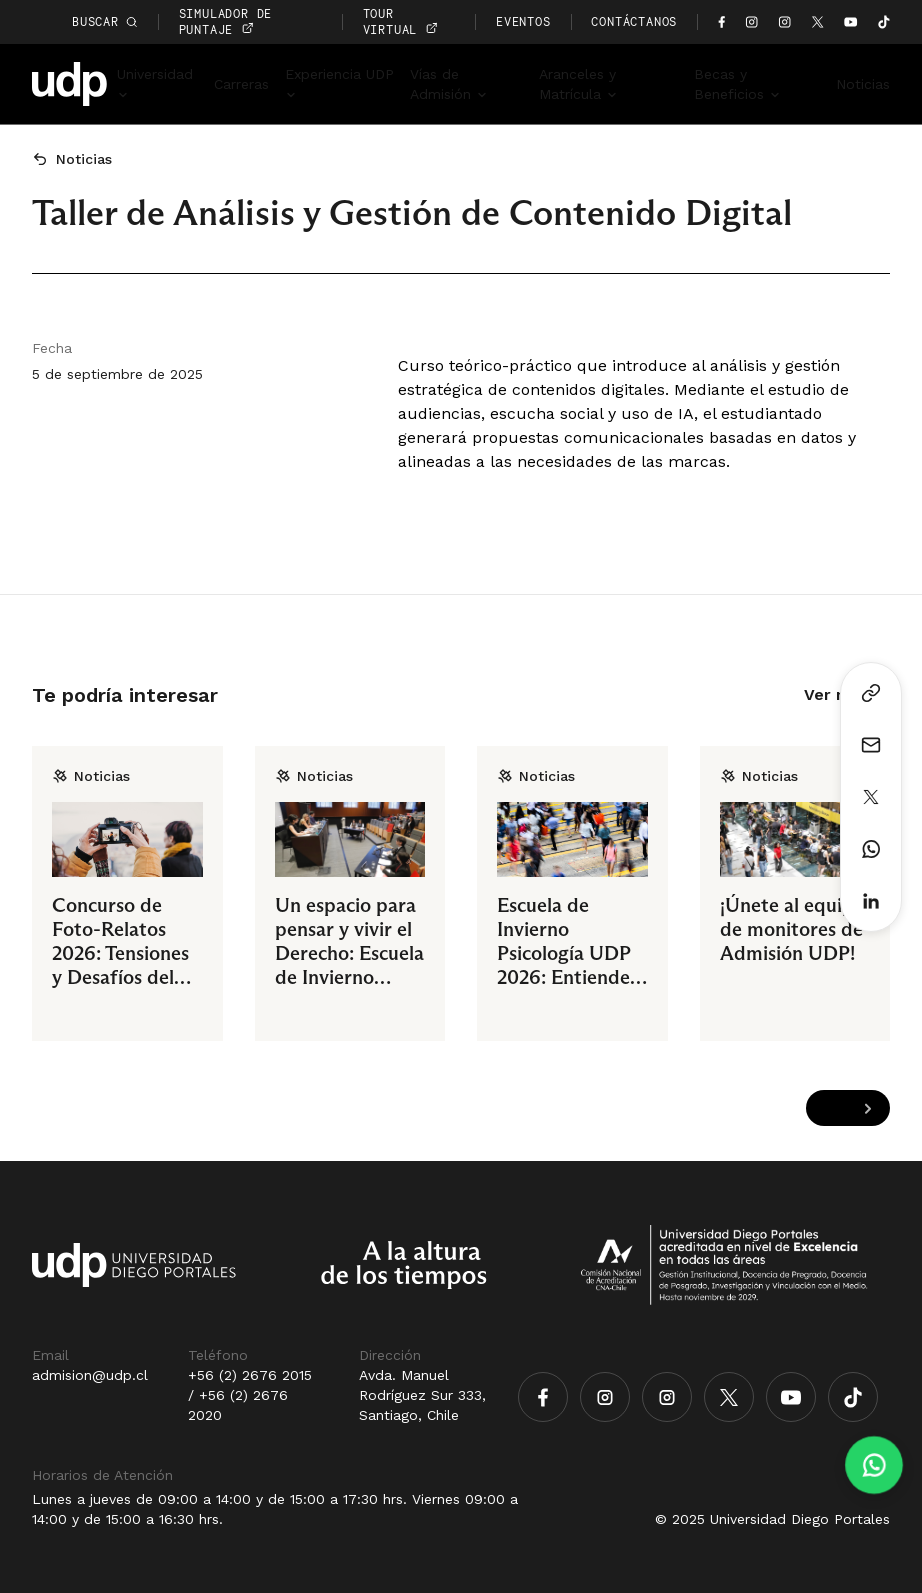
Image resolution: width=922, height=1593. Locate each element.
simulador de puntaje (226, 21)
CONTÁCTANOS (634, 21)
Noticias (863, 84)
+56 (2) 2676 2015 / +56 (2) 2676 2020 (250, 1395)
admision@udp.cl (90, 1375)
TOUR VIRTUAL (400, 21)
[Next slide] (867, 1108)
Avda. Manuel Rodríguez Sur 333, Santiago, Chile (422, 1395)
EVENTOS (523, 21)
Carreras (241, 84)
